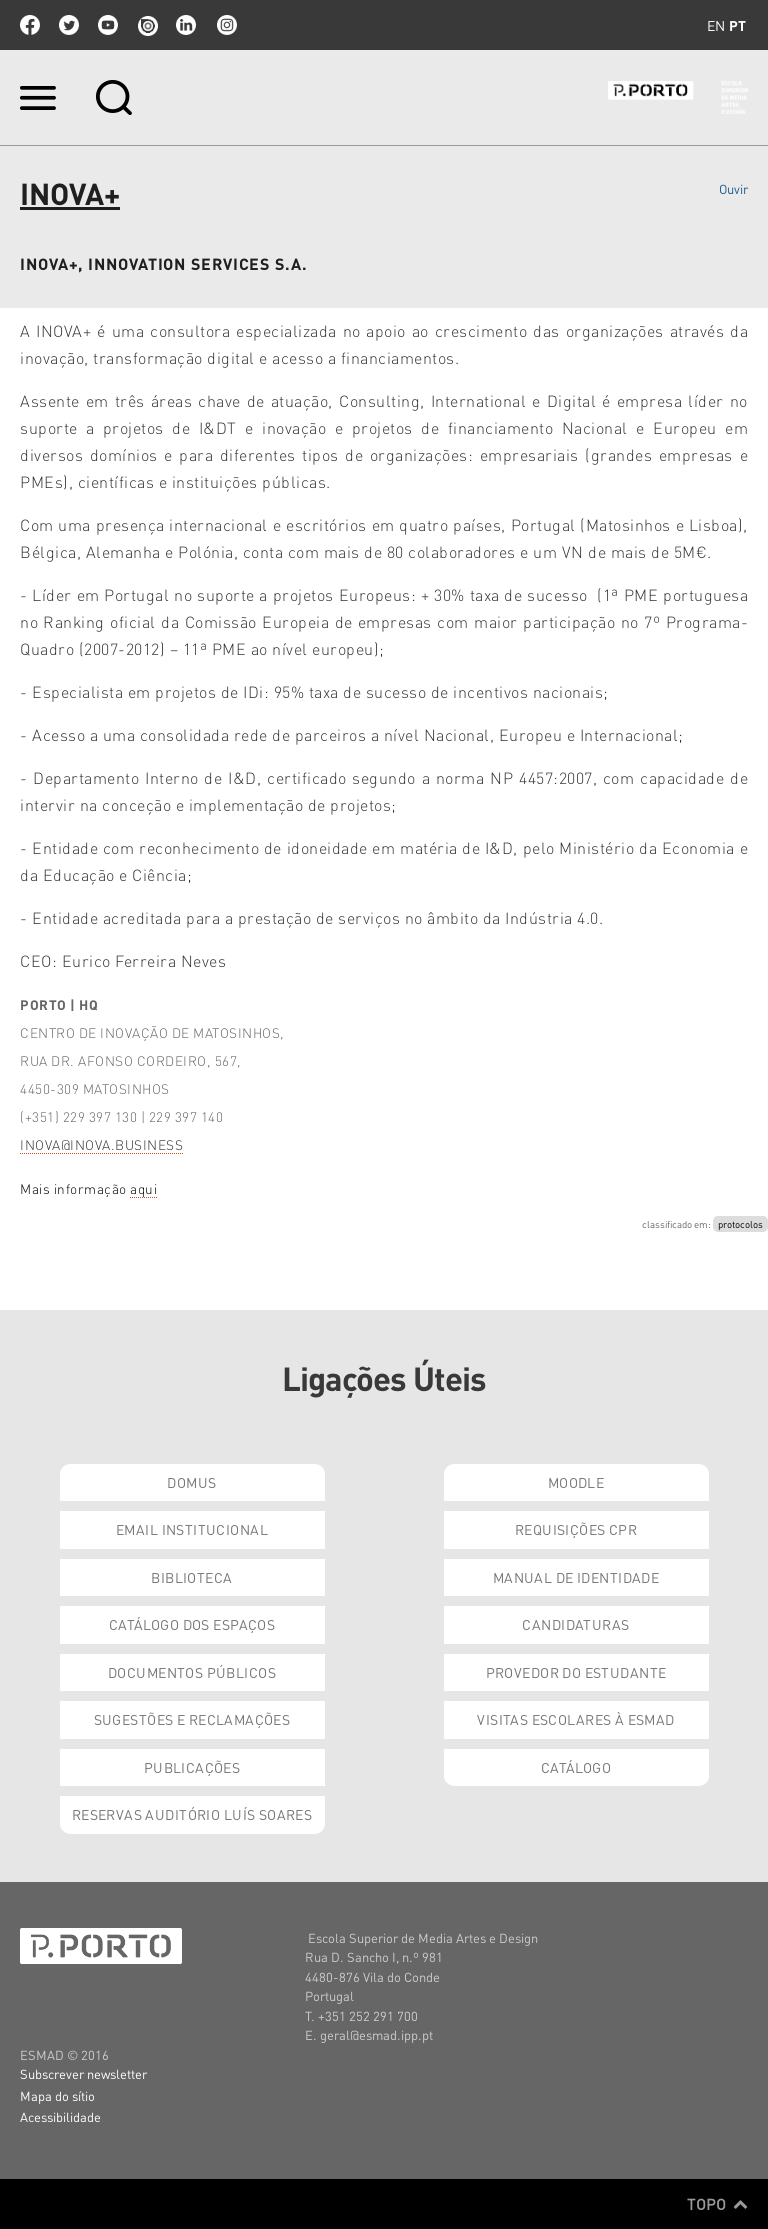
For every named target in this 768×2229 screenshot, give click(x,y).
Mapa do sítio (57, 2095)
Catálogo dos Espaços (192, 1624)
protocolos (740, 1224)
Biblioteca (191, 1577)
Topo (717, 2204)
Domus (191, 1482)
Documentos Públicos (192, 1672)
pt (737, 25)
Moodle (576, 1482)
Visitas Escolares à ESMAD (576, 1719)
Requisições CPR (576, 1529)
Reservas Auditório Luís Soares (192, 1814)
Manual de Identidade (576, 1577)
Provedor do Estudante (576, 1672)
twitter (69, 25)
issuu (147, 25)
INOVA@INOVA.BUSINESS (101, 1144)
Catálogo (576, 1767)
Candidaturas (575, 1624)
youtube (108, 25)
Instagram (225, 25)
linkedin (186, 25)
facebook (30, 25)
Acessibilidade (60, 2116)
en (716, 25)
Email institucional (192, 1529)
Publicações (192, 1767)
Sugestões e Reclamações (192, 1719)
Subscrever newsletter (83, 2073)
